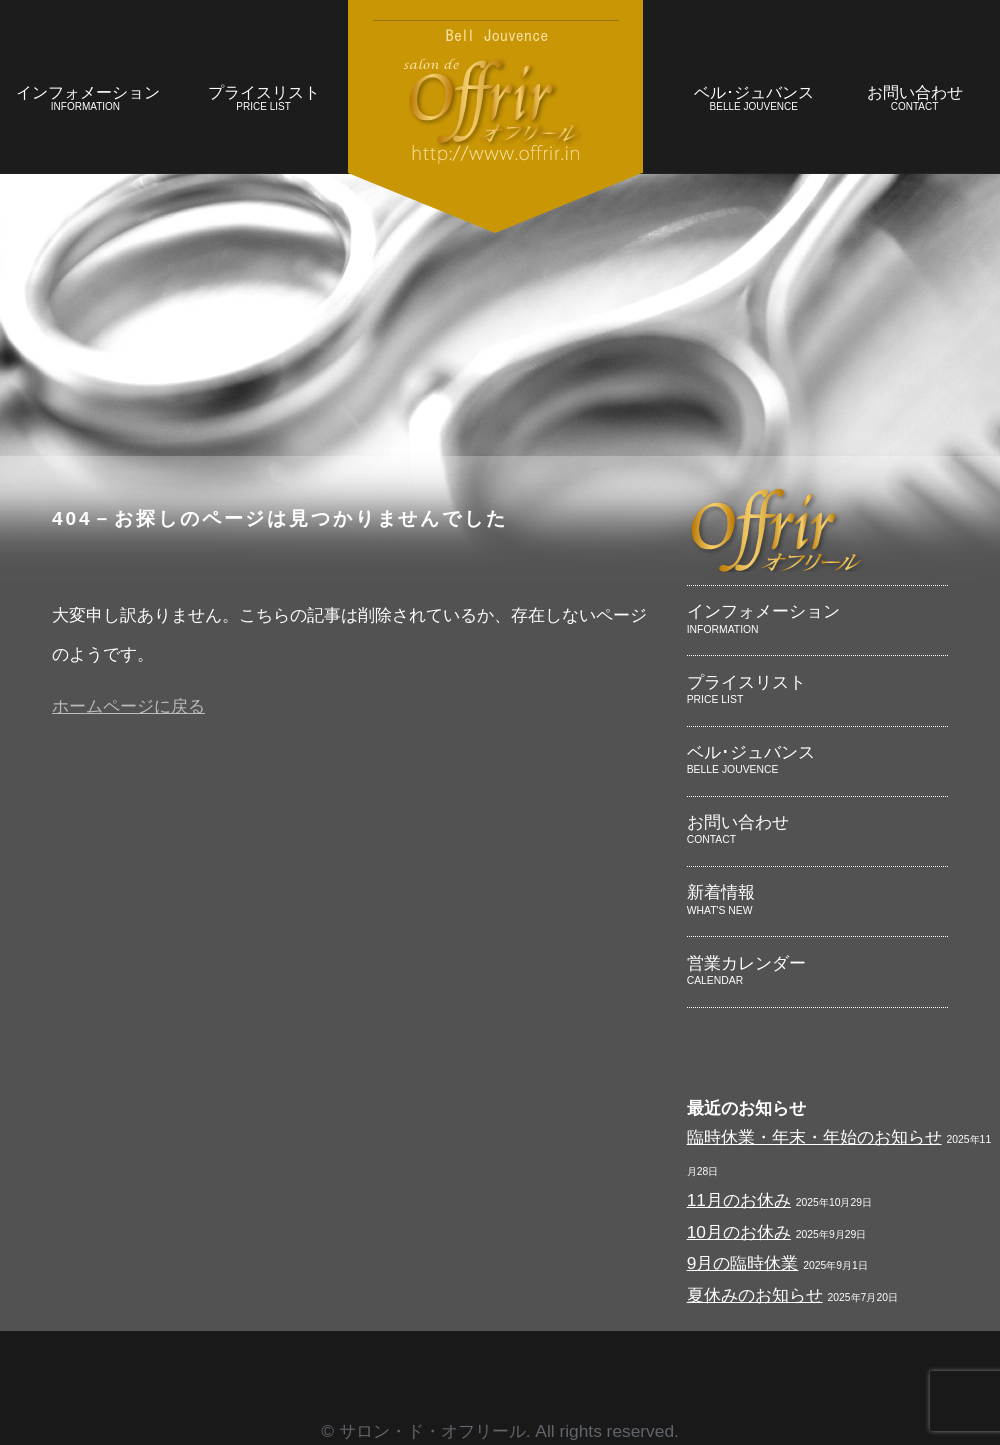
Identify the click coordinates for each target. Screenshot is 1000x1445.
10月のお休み (739, 1232)
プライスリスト (263, 100)
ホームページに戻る (128, 706)
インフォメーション (88, 100)
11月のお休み (739, 1200)
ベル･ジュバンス (753, 100)
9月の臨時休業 (743, 1263)
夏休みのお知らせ (755, 1295)
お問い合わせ (914, 100)
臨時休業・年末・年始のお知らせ (814, 1137)
